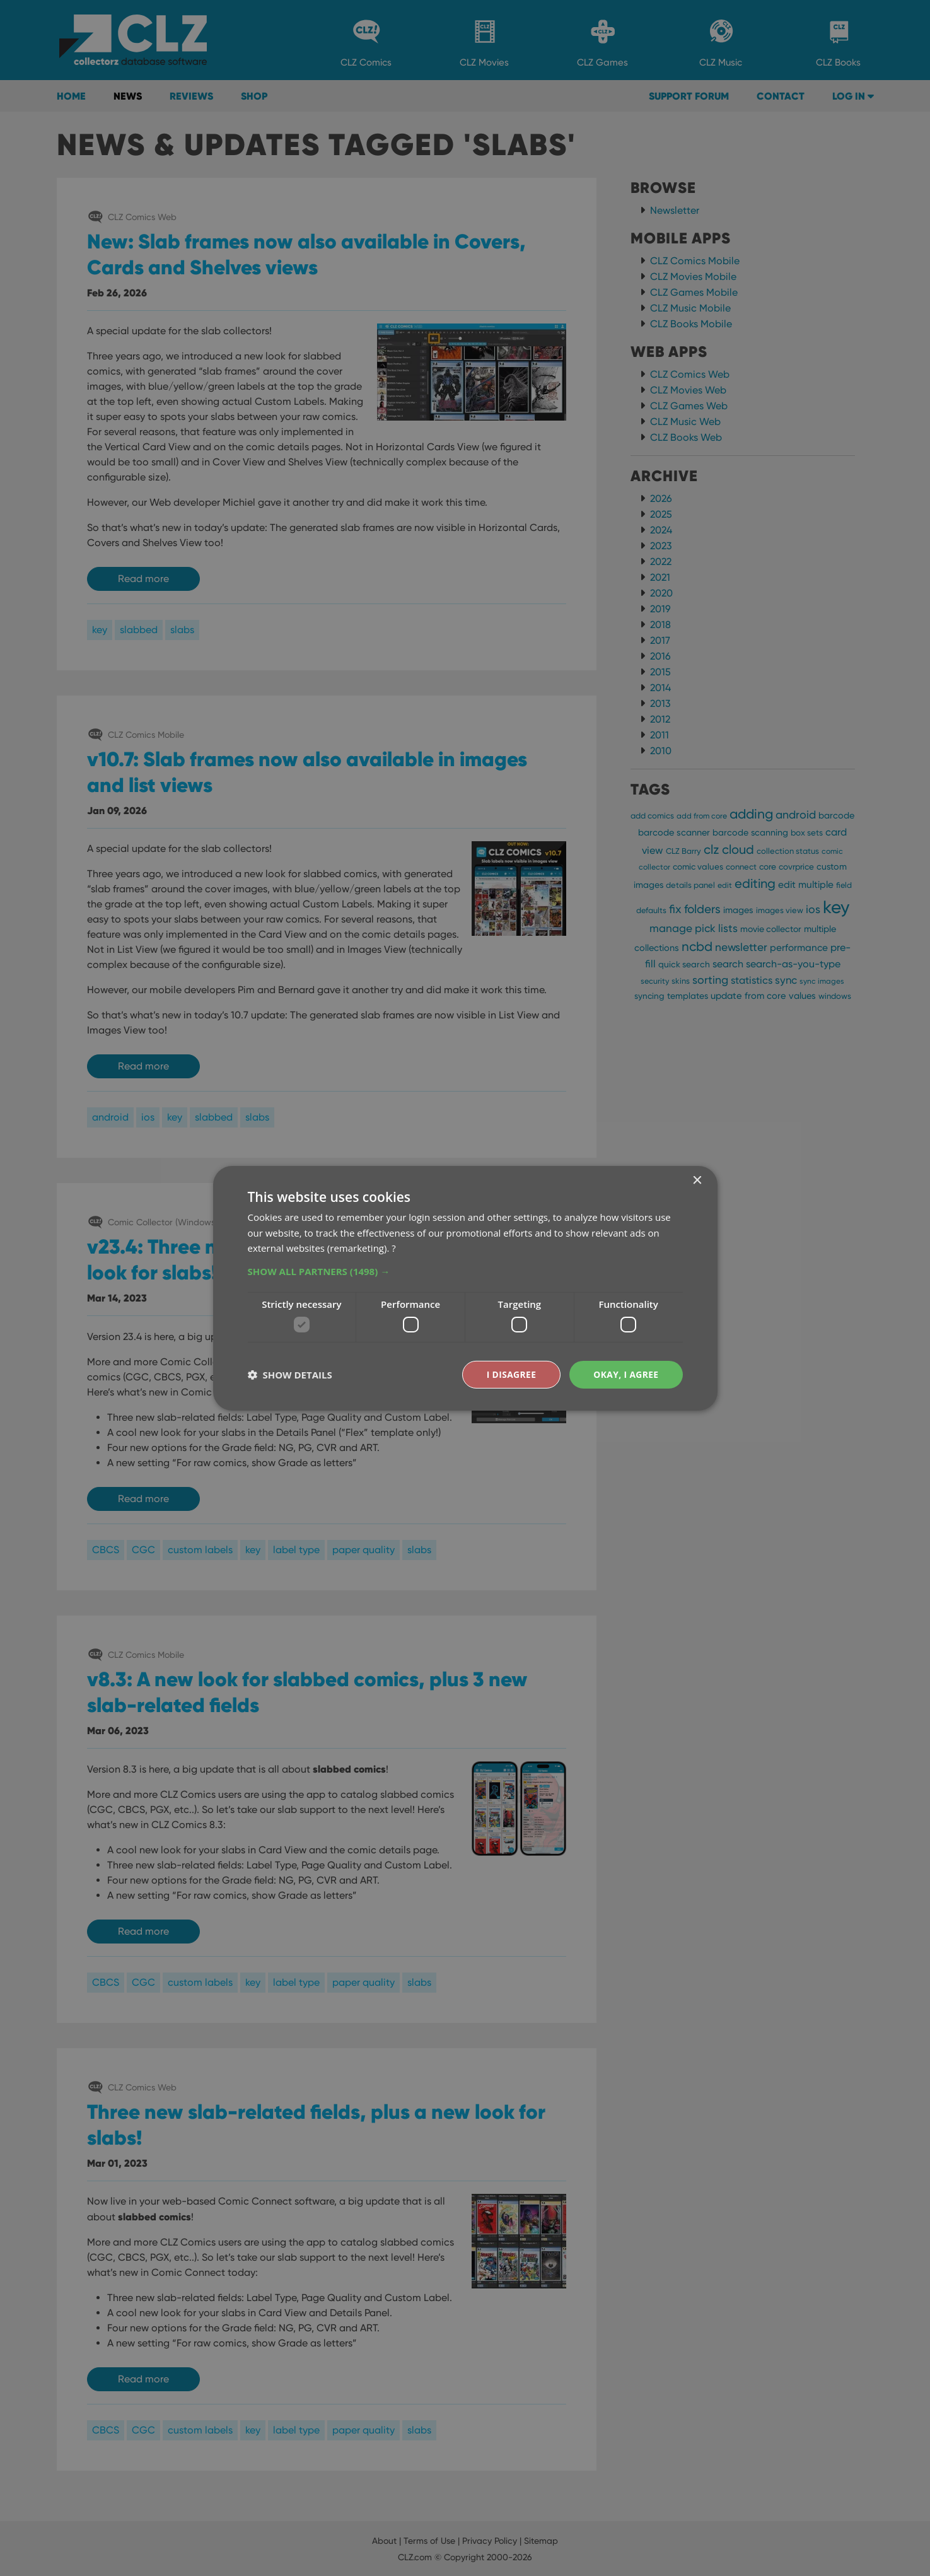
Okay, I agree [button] (626, 1374)
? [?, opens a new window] (393, 1248)
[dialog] (465, 1288)
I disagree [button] (510, 1374)
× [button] (697, 1180)
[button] (465, 1271)
